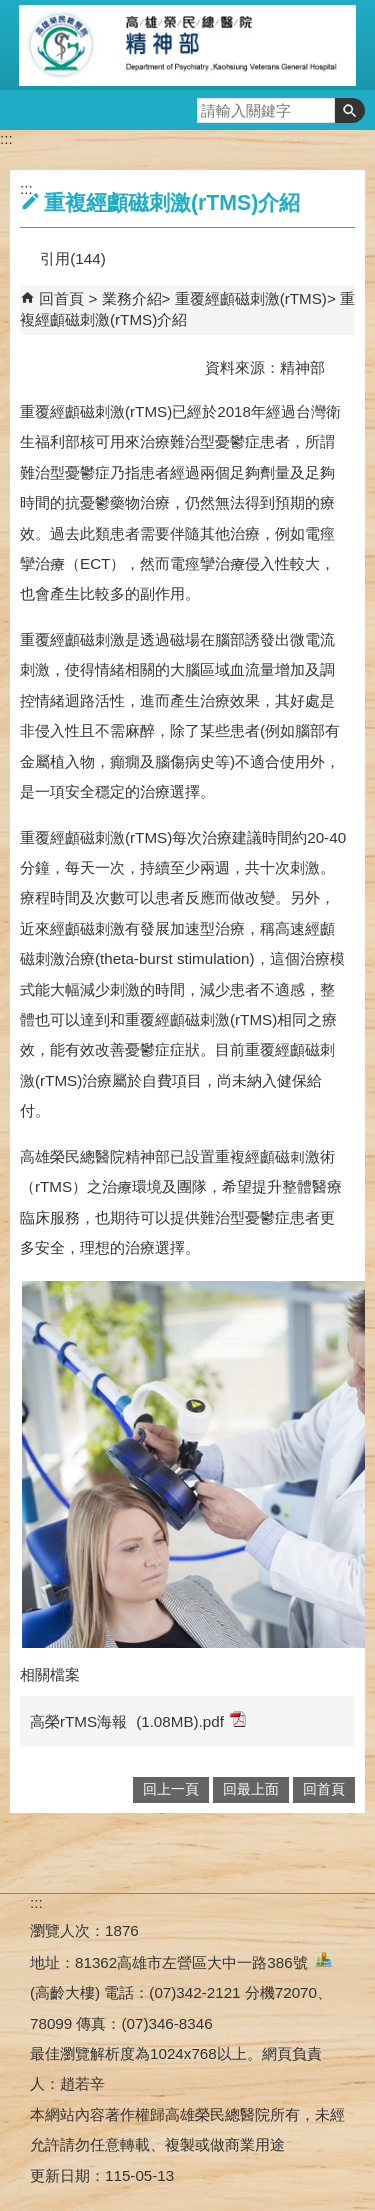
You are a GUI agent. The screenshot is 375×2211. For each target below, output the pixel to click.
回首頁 (61, 298)
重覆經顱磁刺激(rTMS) (251, 298)
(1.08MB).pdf (191, 1720)
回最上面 (251, 1789)
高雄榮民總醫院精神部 (188, 45)
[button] (350, 110)
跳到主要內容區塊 (10, 10)
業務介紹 (132, 298)
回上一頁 (171, 1789)
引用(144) (72, 258)
